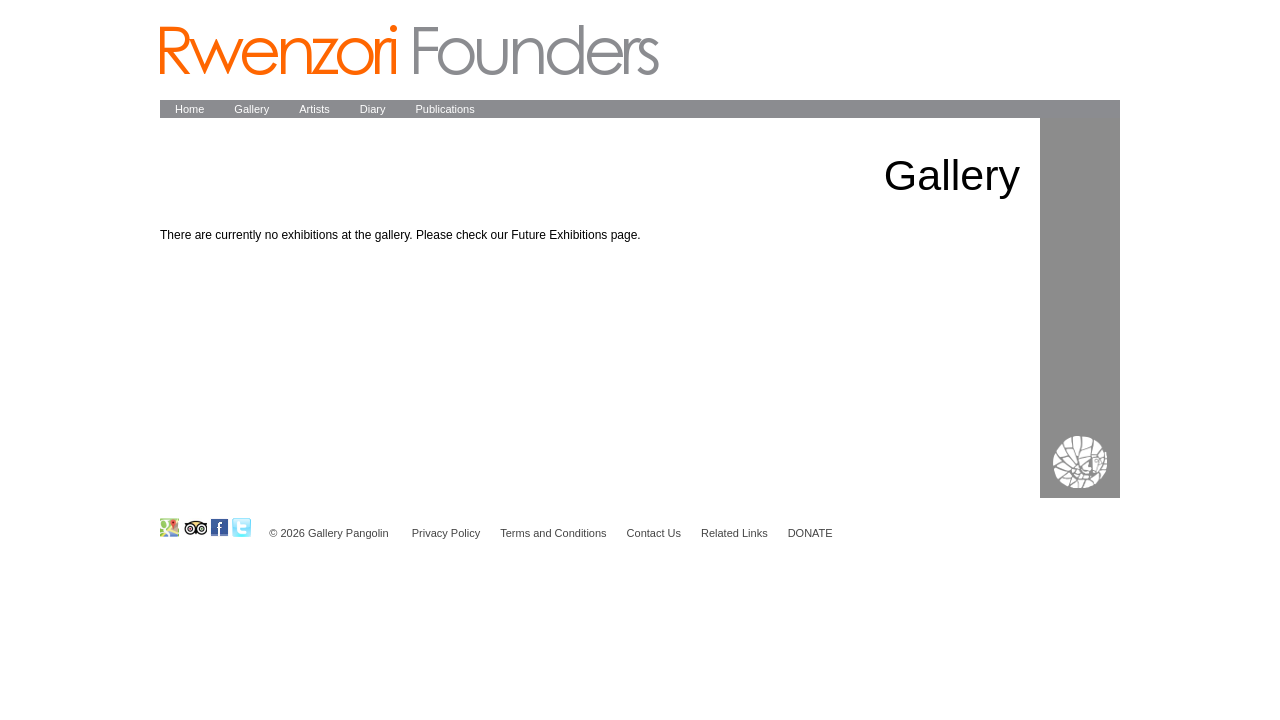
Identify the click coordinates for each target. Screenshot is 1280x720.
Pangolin (409, 50)
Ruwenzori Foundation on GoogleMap (169, 527)
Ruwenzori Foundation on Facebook (219, 527)
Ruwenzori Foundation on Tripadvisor (194, 527)
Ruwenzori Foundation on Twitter (241, 527)
